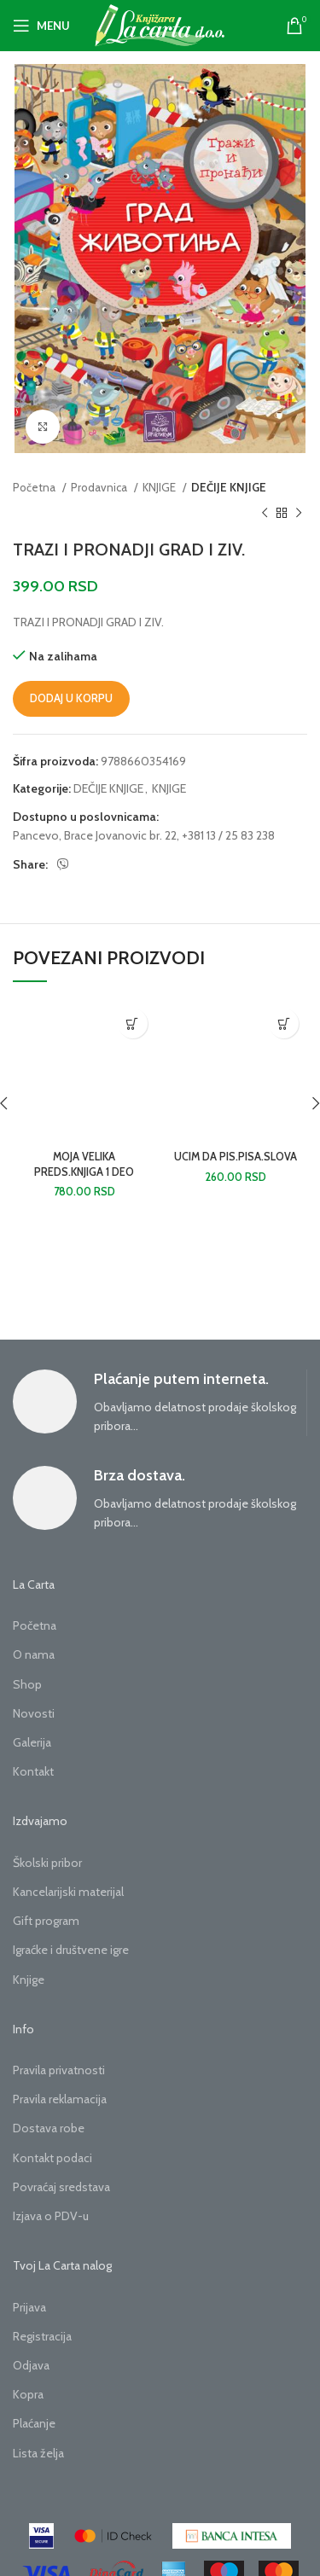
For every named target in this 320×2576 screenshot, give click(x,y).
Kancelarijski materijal (68, 1891)
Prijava (29, 2307)
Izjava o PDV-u (51, 2216)
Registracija (42, 2336)
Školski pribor (47, 1862)
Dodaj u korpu (71, 698)
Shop (27, 1684)
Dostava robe (48, 2128)
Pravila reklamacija (60, 2099)
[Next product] (298, 513)
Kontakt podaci (52, 2158)
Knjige (28, 1979)
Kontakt (33, 1771)
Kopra (28, 2394)
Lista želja (38, 2453)
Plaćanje (34, 2423)
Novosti (34, 1713)
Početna (35, 487)
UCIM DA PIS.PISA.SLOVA (235, 1156)
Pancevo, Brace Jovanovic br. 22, (96, 835)
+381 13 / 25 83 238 (228, 835)
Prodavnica (100, 487)
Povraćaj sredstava (61, 2187)
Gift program (46, 1920)
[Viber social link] (63, 864)
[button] (133, 1023)
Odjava (31, 2365)
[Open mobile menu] (41, 26)
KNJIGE (160, 487)
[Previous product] (264, 513)
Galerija (32, 1742)
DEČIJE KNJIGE (228, 487)
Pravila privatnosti (59, 2070)
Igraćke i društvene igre (71, 1949)
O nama (34, 1654)
